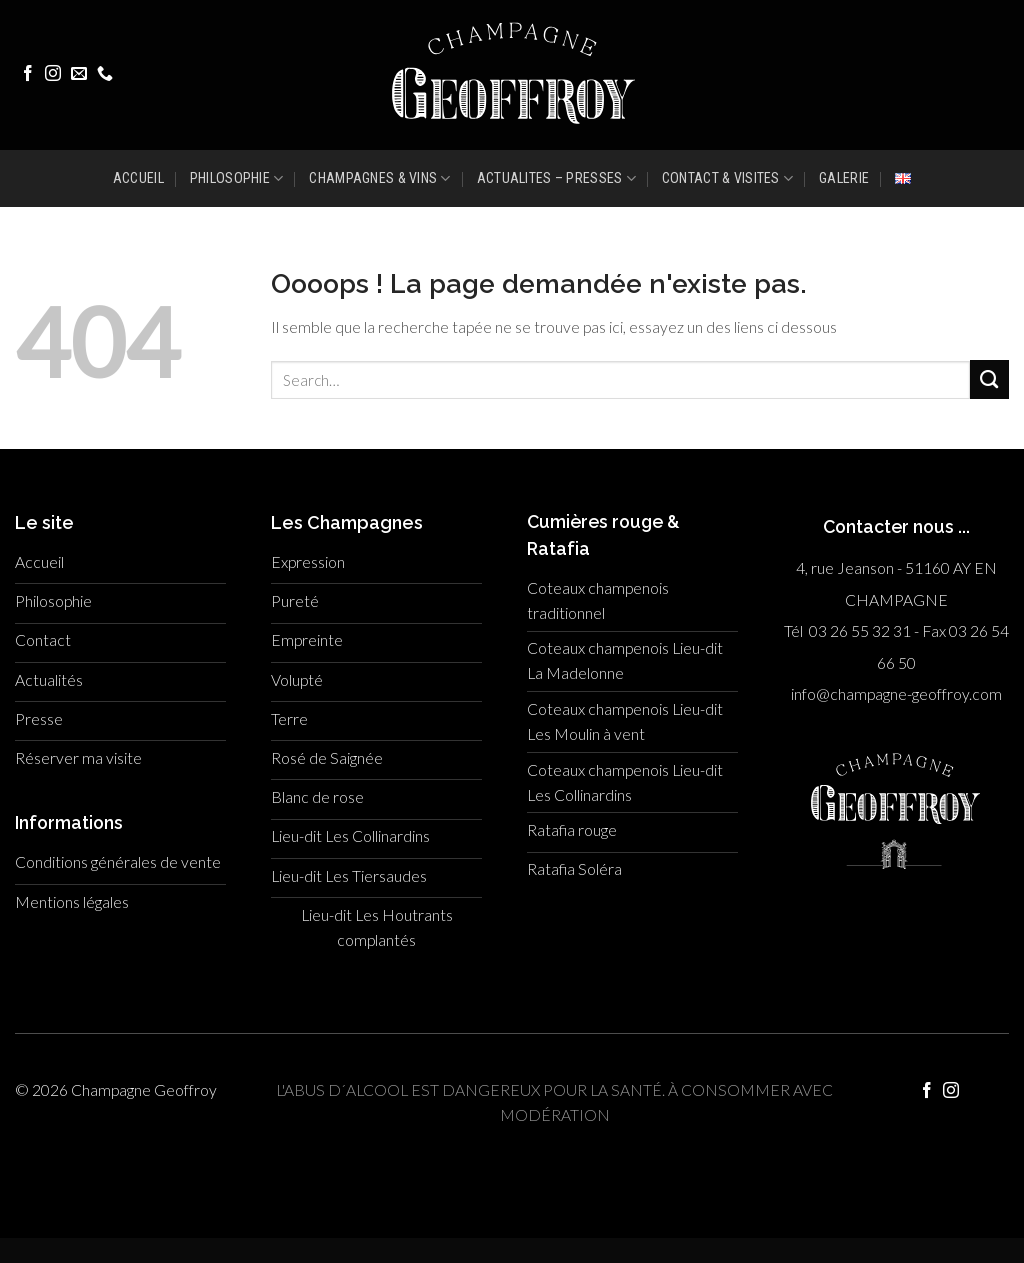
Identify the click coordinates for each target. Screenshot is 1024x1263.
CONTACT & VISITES (727, 178)
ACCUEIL (138, 178)
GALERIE (844, 178)
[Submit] (989, 379)
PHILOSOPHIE (237, 178)
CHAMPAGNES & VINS (379, 178)
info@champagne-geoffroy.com (896, 694)
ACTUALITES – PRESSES (556, 178)
